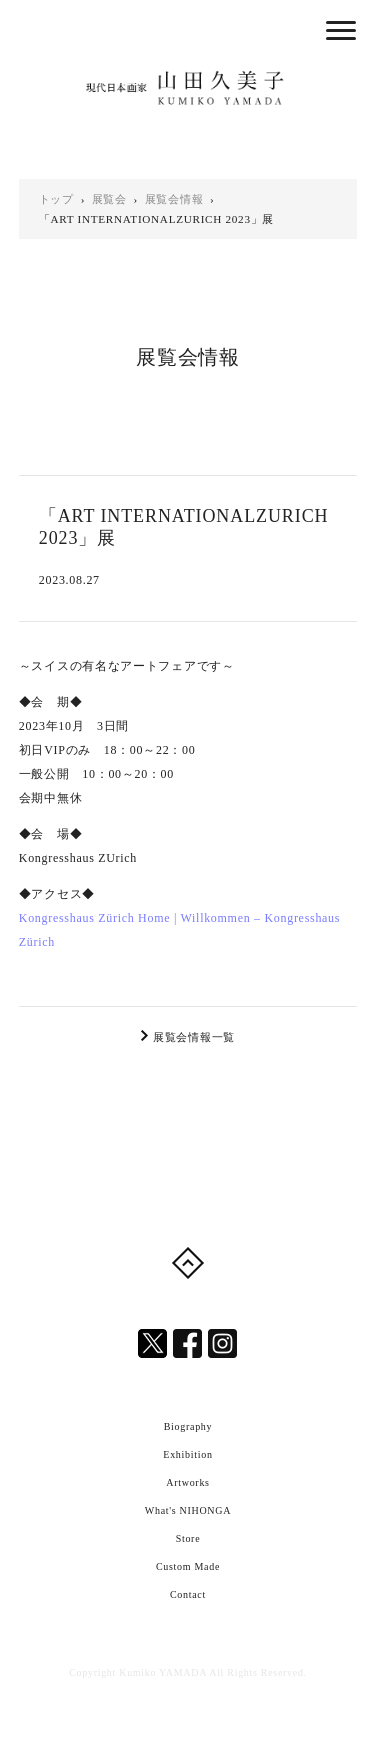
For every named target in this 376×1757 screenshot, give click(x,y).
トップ (56, 199)
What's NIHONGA (188, 1510)
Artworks (187, 1482)
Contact (188, 1594)
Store (188, 1538)
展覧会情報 (174, 199)
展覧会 (109, 199)
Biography (188, 1426)
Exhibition (187, 1454)
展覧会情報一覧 (194, 1037)
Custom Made (188, 1566)
